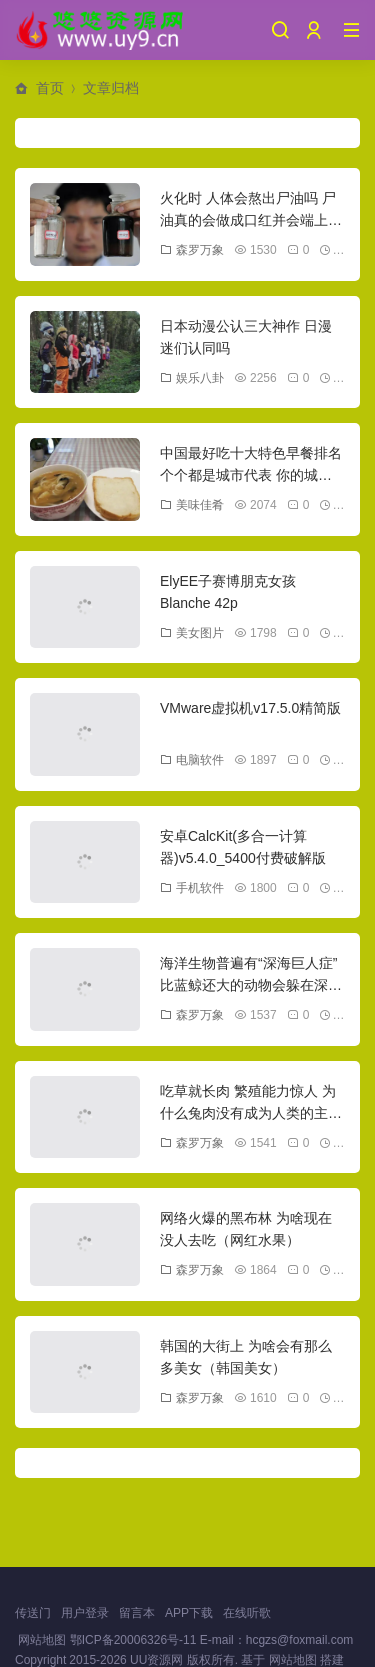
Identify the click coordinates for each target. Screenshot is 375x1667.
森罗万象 (192, 250)
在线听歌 (247, 1613)
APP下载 (189, 1613)
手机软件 (192, 888)
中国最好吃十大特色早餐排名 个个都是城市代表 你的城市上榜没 (251, 475)
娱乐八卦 (192, 378)
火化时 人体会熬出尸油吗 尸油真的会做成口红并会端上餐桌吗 (251, 220)
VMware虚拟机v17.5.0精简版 (250, 708)
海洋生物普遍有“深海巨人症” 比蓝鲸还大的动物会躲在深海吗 (251, 985)
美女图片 (192, 633)
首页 (50, 88)
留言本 (137, 1613)
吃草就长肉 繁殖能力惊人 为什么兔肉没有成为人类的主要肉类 (251, 1113)
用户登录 (85, 1613)
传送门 (33, 1613)
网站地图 (42, 1640)
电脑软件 (192, 760)
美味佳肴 (192, 505)
